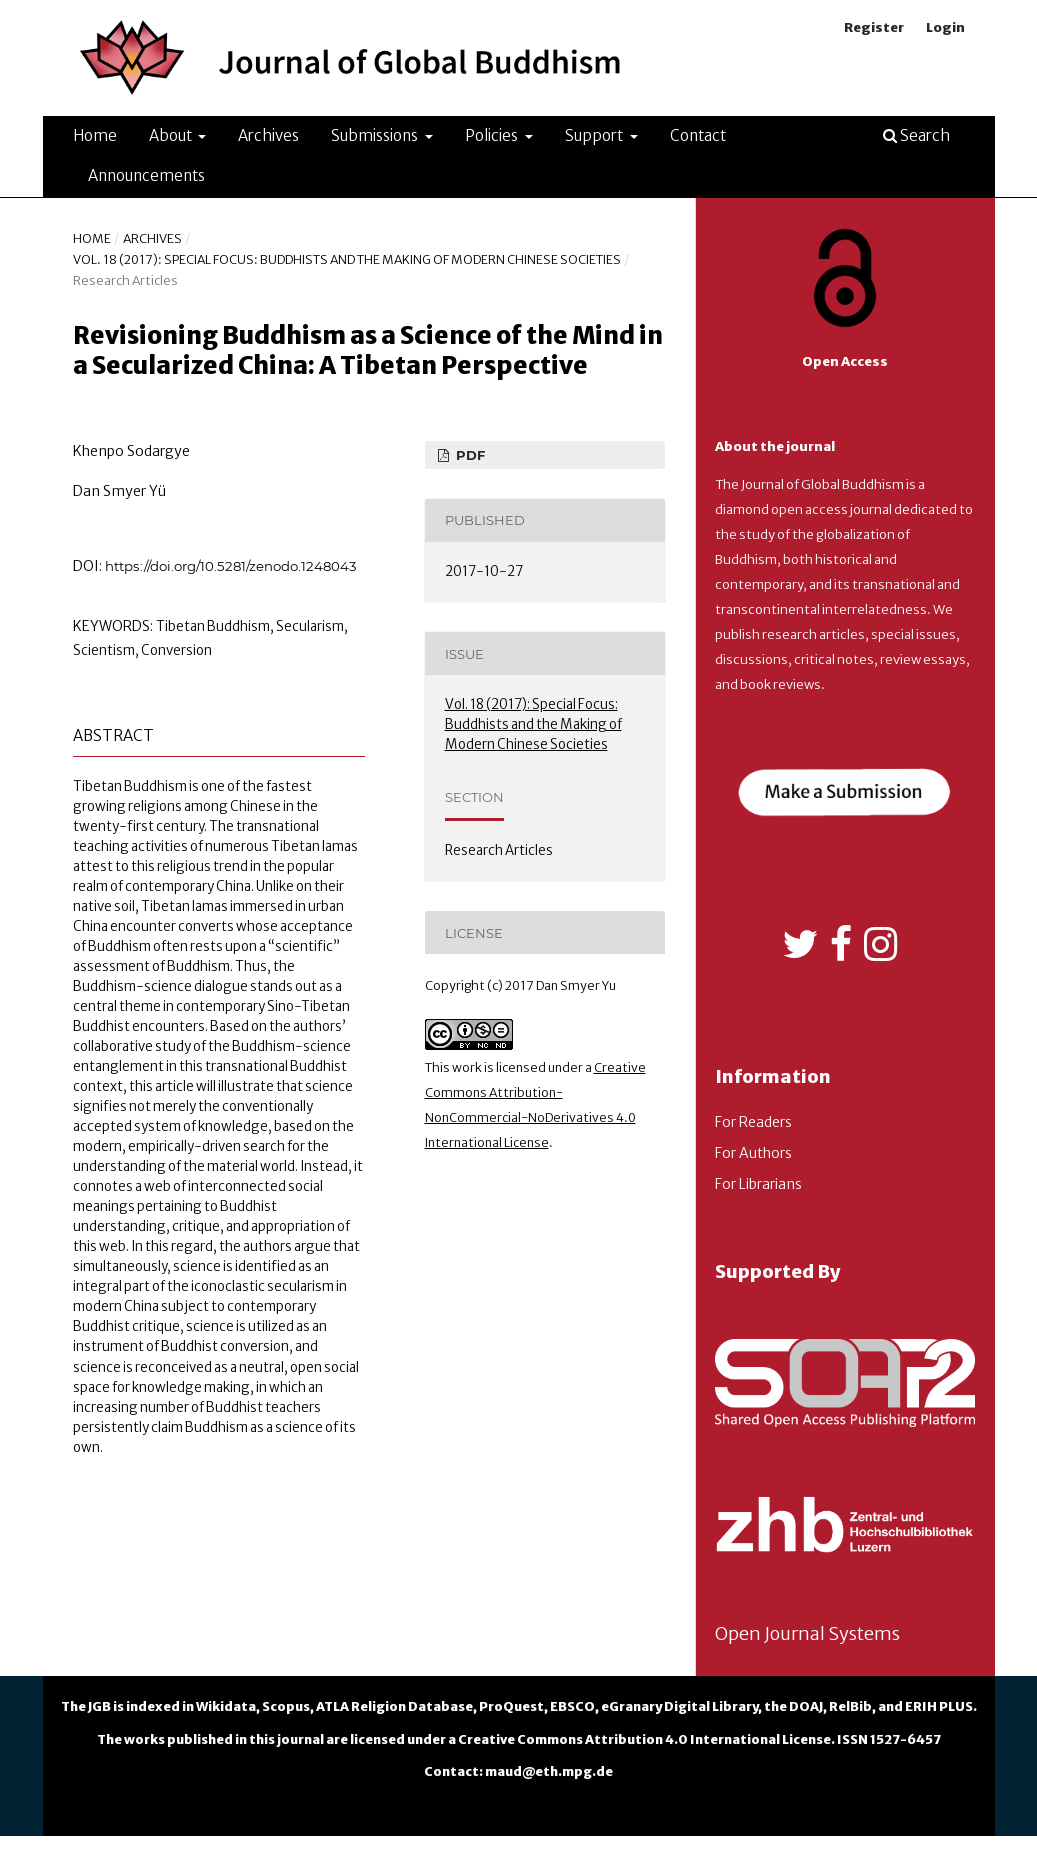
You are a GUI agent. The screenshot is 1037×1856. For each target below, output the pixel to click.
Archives (268, 135)
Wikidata (226, 1706)
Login (945, 27)
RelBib (850, 1706)
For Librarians (758, 1184)
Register (874, 27)
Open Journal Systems (807, 1633)
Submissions (376, 135)
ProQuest (511, 1706)
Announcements (146, 175)
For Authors (753, 1153)
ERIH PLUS (939, 1706)
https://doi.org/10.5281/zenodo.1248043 (231, 566)
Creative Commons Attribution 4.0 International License (644, 1739)
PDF (468, 455)
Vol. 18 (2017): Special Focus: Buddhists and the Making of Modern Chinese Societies (347, 259)
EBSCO (572, 1706)
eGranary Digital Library (679, 1706)
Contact (698, 135)
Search (916, 135)
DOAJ (806, 1706)
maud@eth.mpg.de (549, 1771)
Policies (493, 135)
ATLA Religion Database (394, 1706)
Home (95, 135)
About (172, 135)
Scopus (286, 1706)
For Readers (753, 1122)
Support (595, 135)
